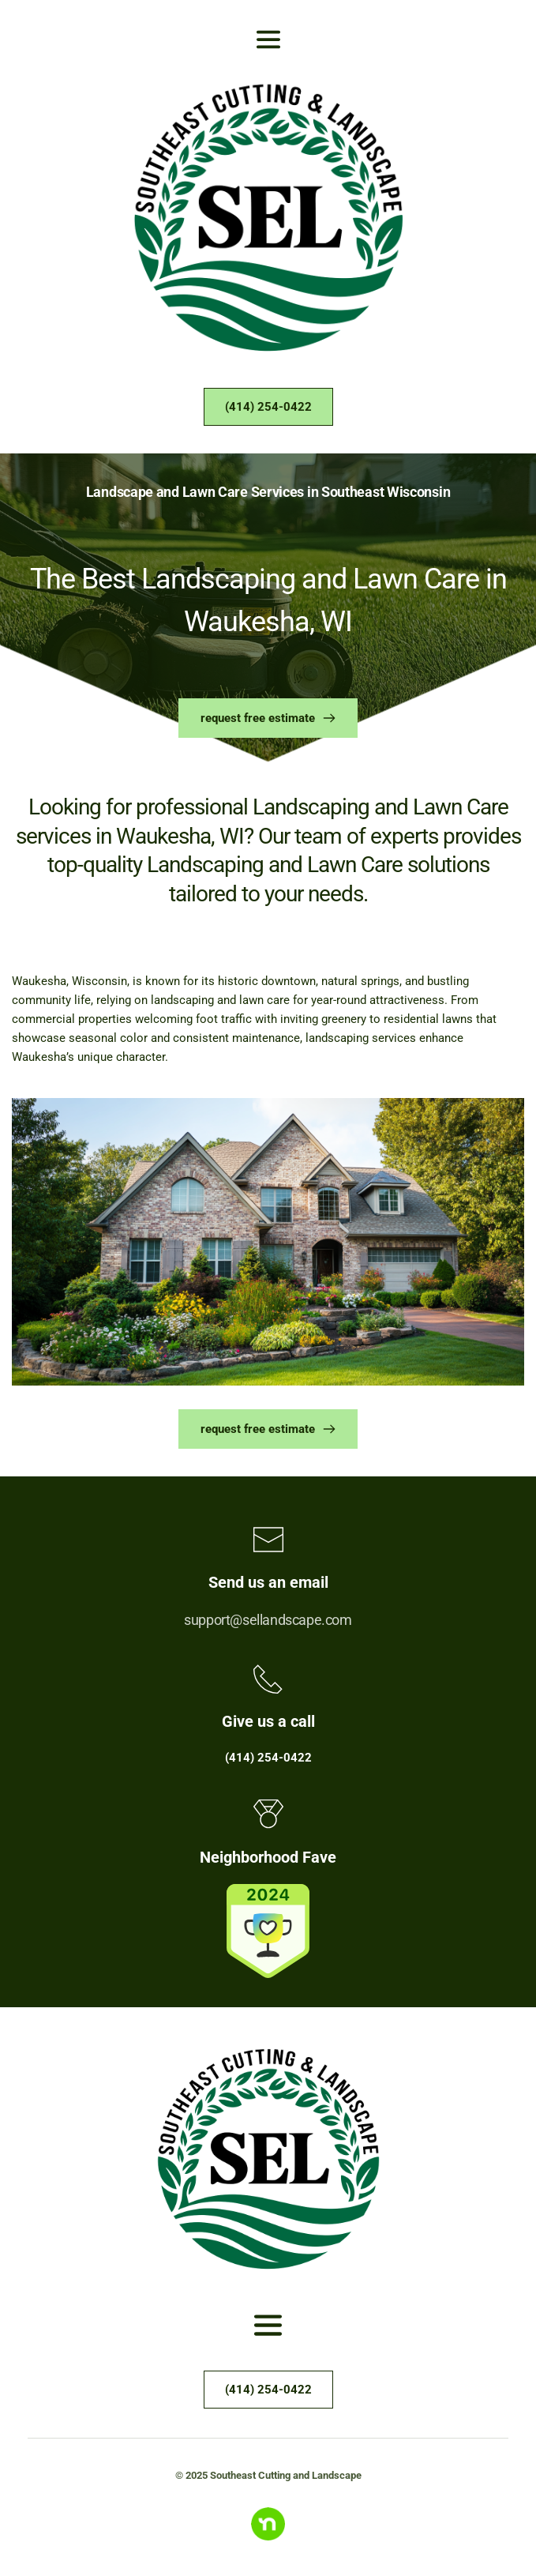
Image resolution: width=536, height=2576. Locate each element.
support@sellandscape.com (267, 1619)
